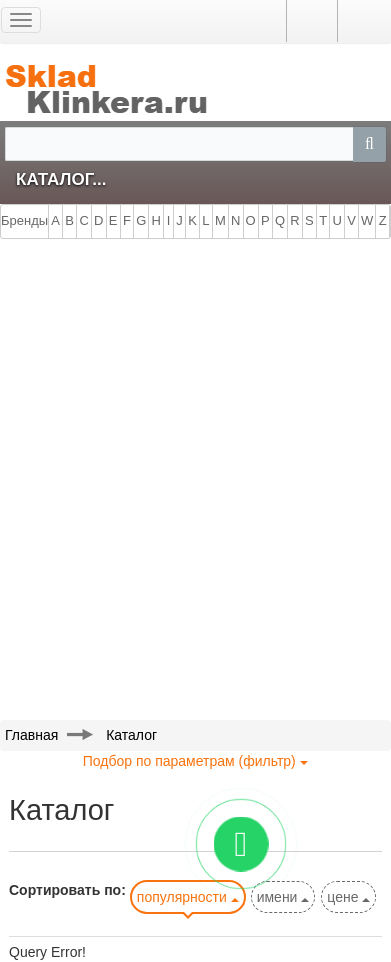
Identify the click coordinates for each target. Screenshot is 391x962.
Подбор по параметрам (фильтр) (196, 761)
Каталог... (61, 179)
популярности (188, 897)
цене (348, 897)
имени (283, 897)
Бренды (24, 220)
